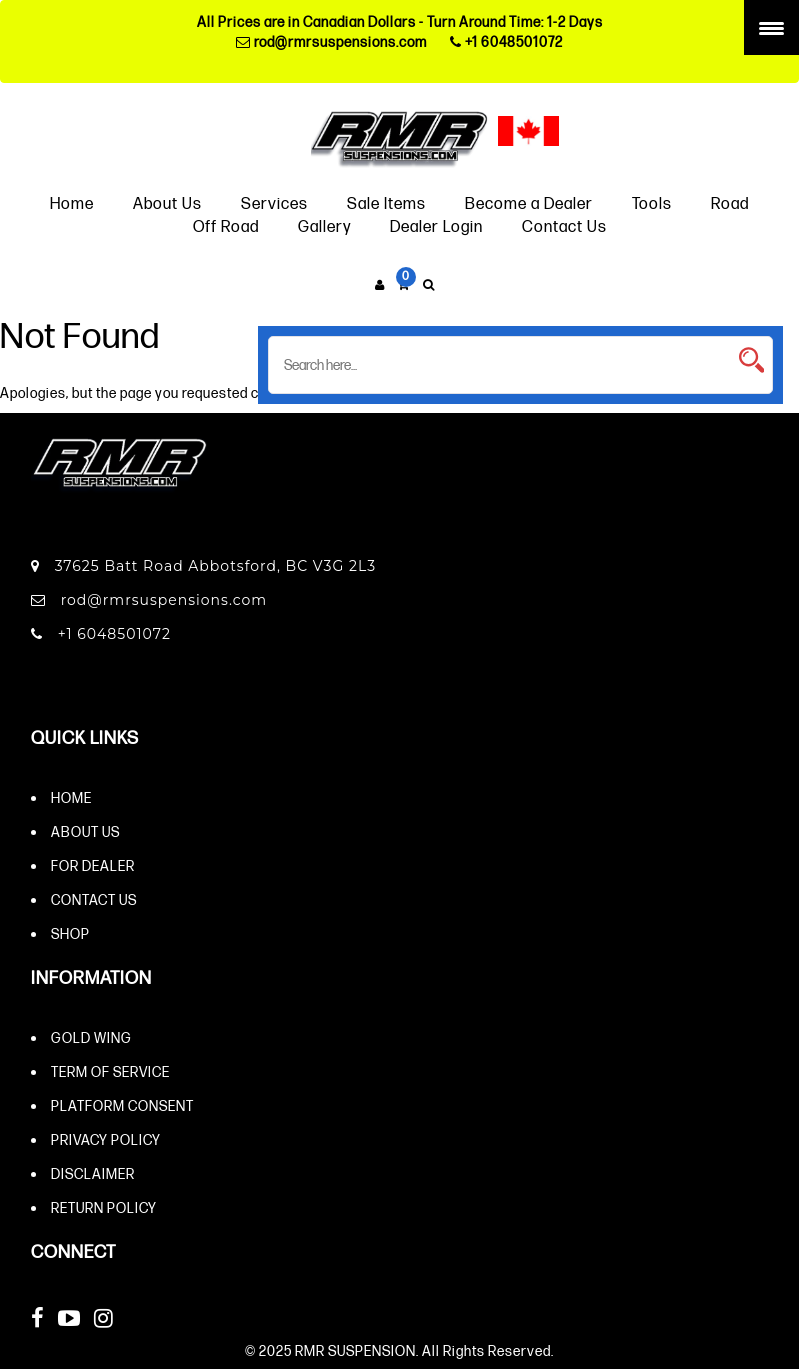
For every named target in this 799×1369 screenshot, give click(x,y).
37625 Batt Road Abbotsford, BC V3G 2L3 (203, 566)
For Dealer (93, 865)
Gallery (324, 225)
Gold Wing (91, 1037)
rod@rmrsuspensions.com (331, 41)
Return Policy (104, 1207)
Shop (70, 933)
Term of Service (110, 1071)
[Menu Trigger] (771, 27)
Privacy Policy (106, 1139)
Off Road (226, 225)
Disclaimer (93, 1173)
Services (274, 202)
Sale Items (386, 202)
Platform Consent (122, 1105)
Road (730, 202)
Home (72, 202)
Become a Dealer (529, 202)
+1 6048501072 (506, 41)
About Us (167, 202)
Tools (652, 202)
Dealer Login (436, 225)
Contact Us (564, 225)
